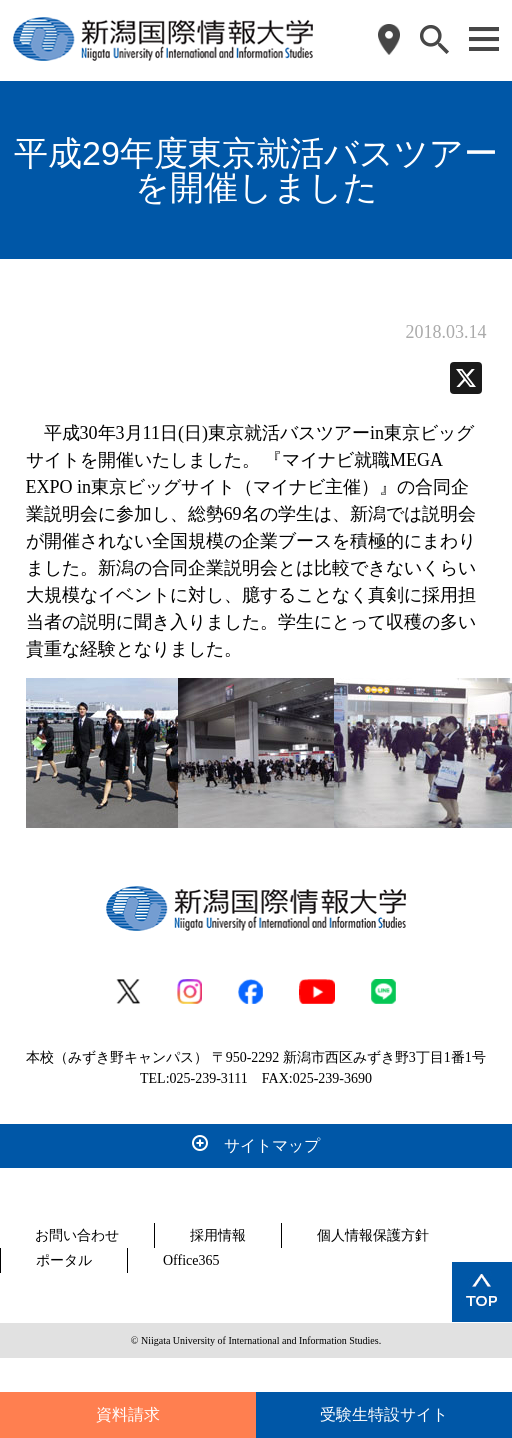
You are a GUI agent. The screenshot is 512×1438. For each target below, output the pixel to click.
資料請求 (128, 1414)
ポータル (64, 1260)
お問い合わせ (77, 1235)
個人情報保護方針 (373, 1235)
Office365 (191, 1260)
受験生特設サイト (384, 1414)
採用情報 (218, 1235)
